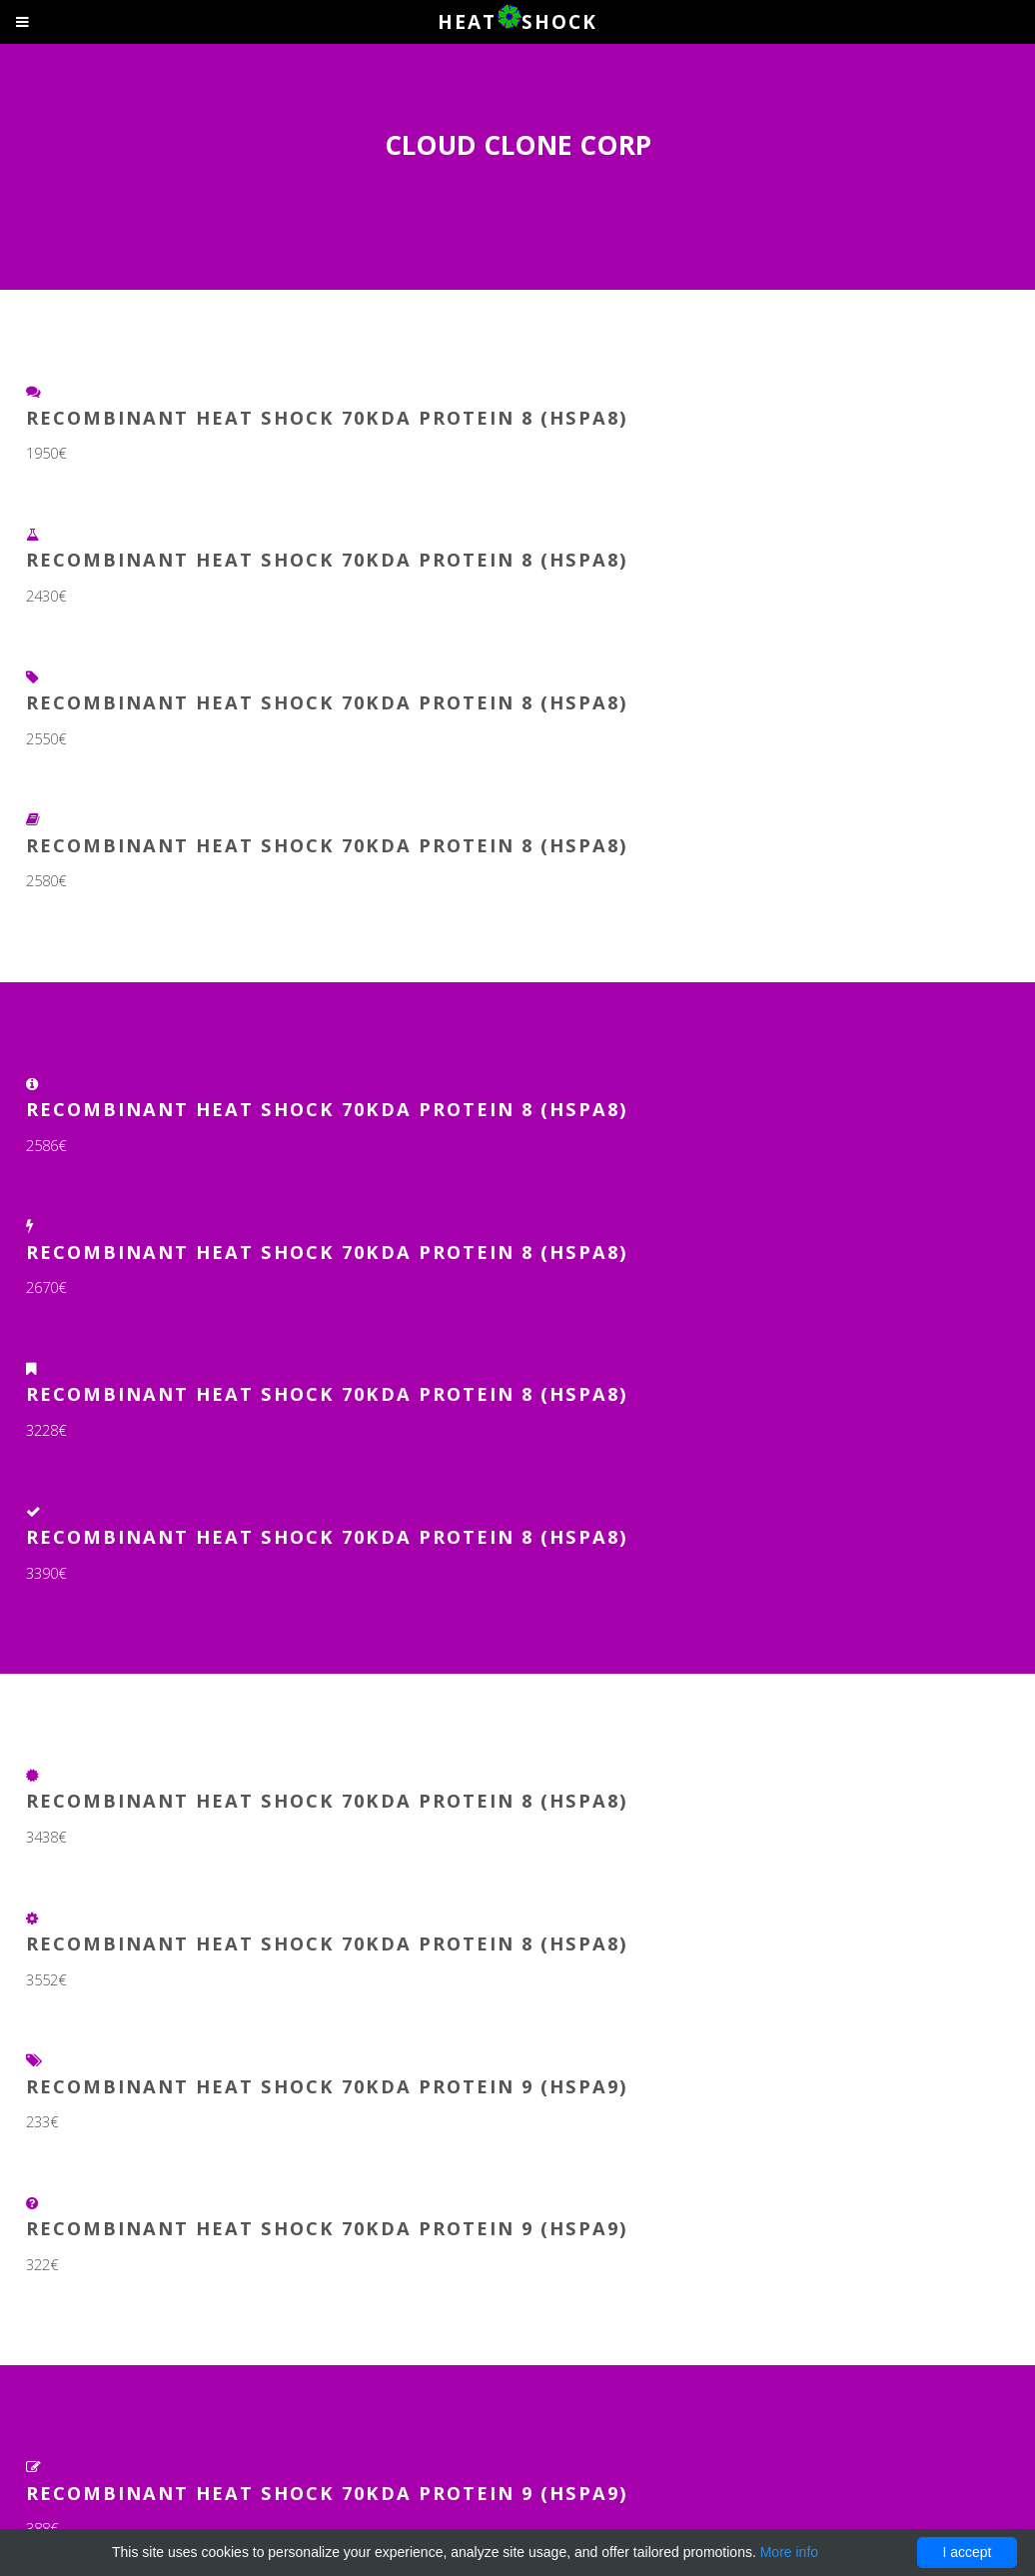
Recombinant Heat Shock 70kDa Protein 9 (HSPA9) (327, 2085)
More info (789, 2552)
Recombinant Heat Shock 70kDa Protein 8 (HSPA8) (327, 417)
